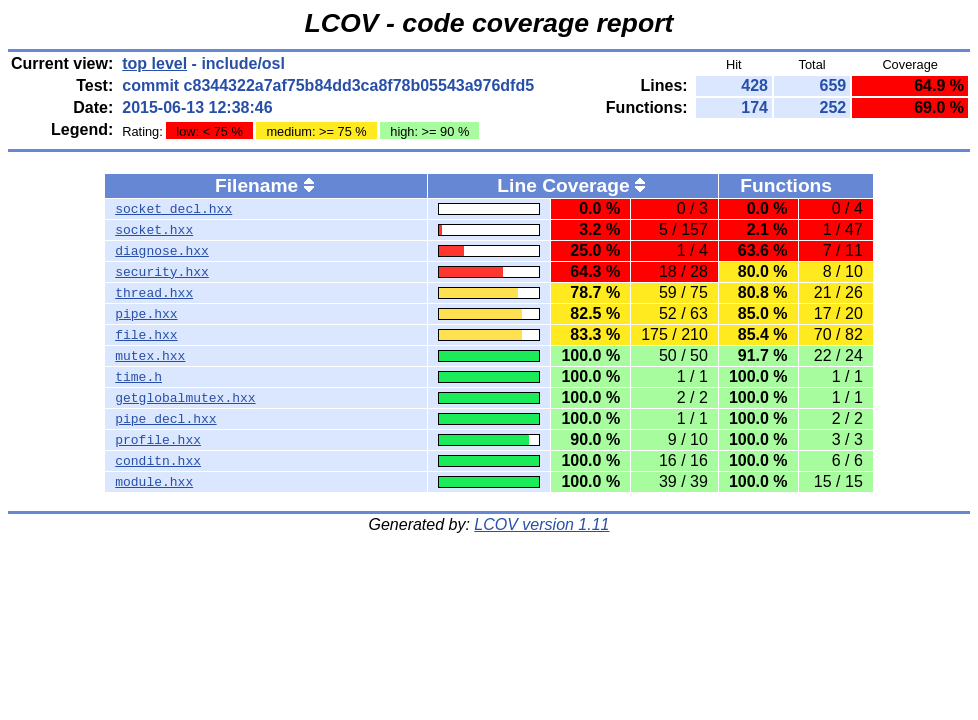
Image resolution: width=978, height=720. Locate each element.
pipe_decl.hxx (165, 419)
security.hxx (162, 272)
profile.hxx (158, 440)
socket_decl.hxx (173, 209)
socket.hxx (154, 230)
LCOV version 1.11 (541, 524)
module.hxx (154, 482)
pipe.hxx (146, 314)
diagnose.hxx (162, 251)
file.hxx (146, 335)
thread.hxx (154, 293)
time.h (138, 377)
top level (154, 63)
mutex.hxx (150, 356)
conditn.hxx (158, 461)
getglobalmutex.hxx (185, 398)
